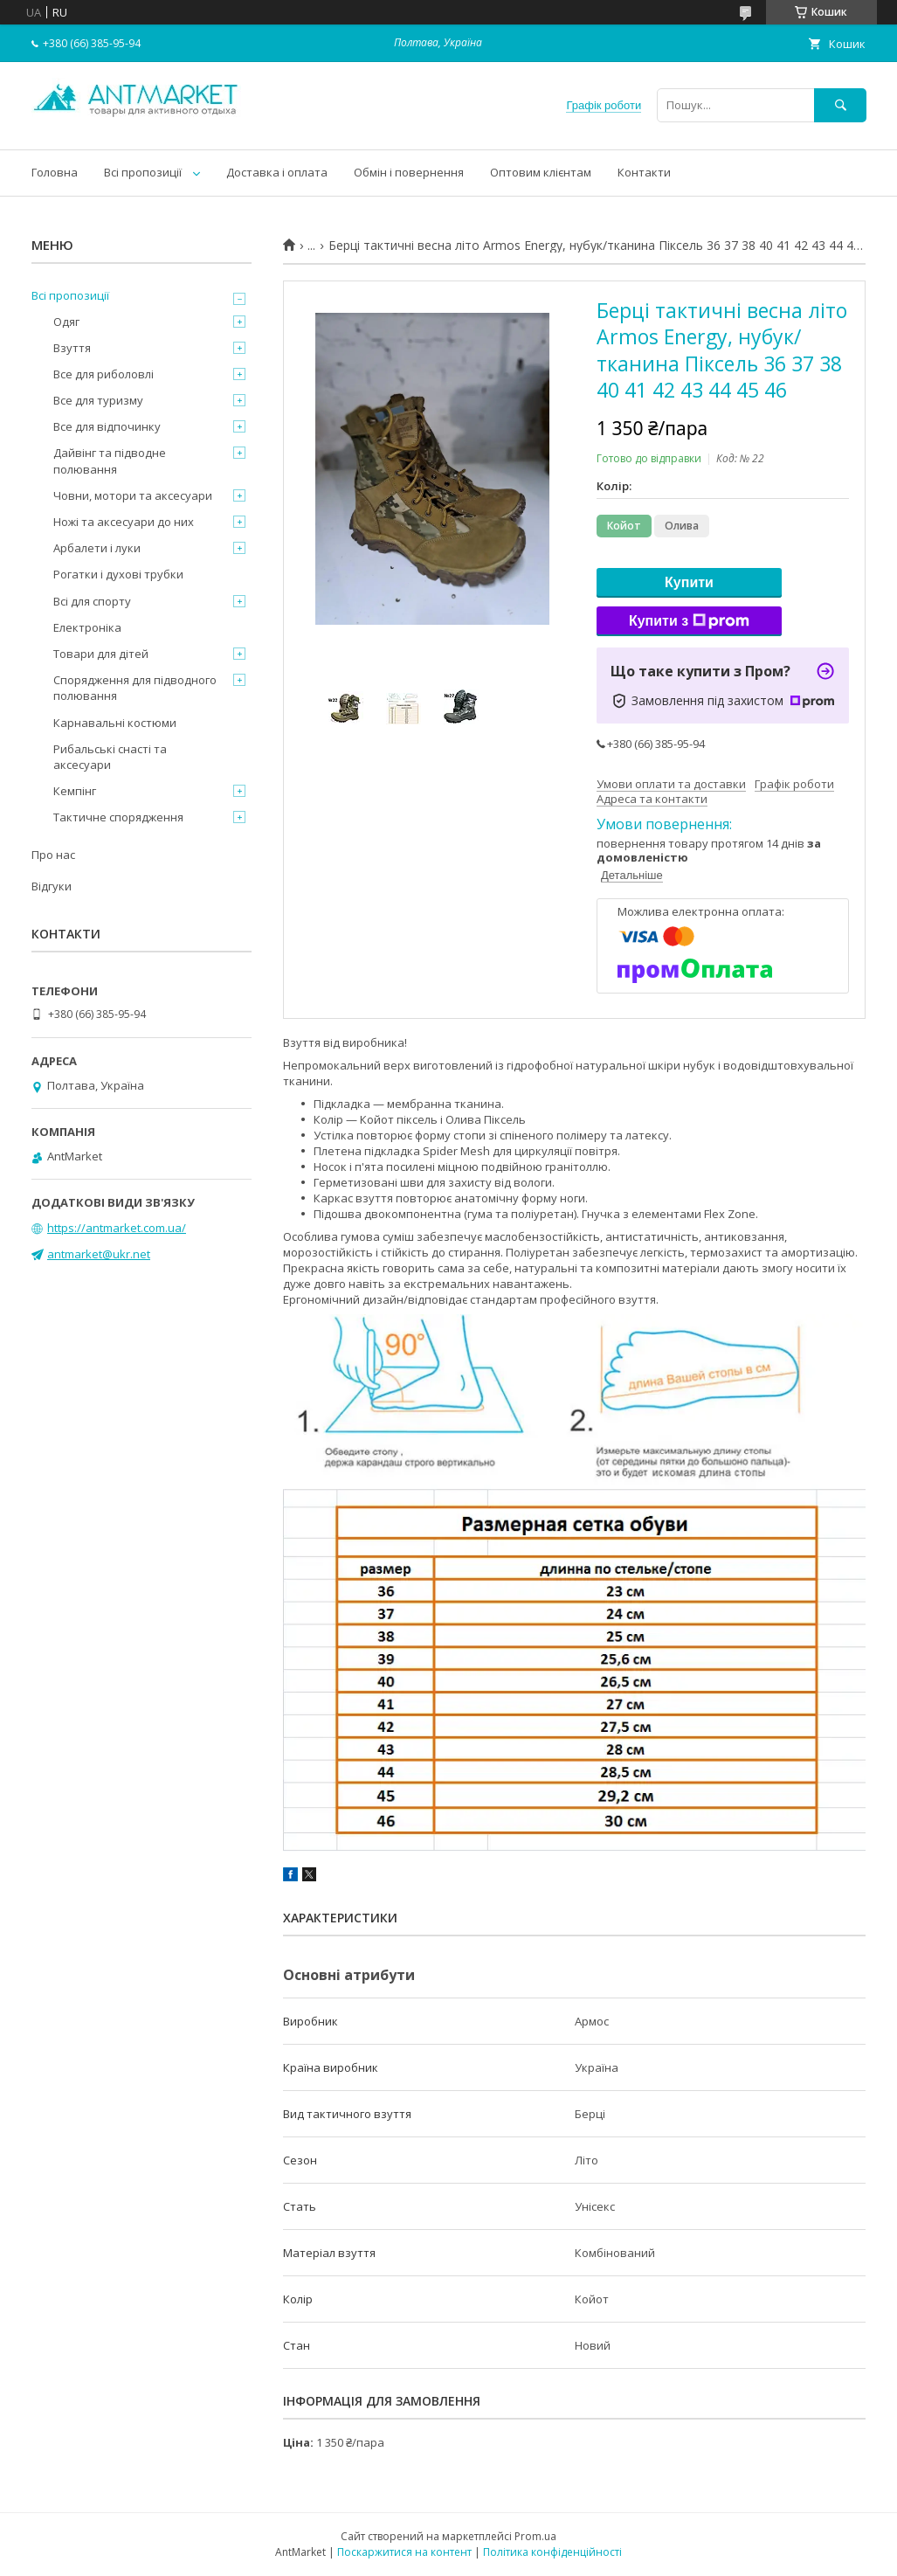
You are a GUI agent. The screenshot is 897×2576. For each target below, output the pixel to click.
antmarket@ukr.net (98, 1254)
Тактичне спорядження (118, 817)
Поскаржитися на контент (404, 2552)
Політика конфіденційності (552, 2552)
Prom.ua (535, 2536)
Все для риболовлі (103, 374)
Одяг (66, 321)
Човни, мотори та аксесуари (132, 495)
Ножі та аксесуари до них (123, 522)
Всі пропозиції (143, 172)
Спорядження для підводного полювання (135, 687)
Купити (689, 582)
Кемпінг (74, 791)
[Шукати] (840, 105)
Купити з (689, 621)
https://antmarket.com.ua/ (116, 1228)
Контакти (644, 172)
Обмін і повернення (409, 172)
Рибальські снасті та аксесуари (110, 756)
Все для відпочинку (107, 426)
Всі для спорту (92, 601)
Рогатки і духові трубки (118, 574)
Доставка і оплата (277, 172)
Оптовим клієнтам (540, 172)
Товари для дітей (100, 653)
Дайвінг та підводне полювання (109, 460)
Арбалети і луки (97, 548)
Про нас (53, 854)
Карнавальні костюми (114, 723)
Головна (54, 172)
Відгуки (51, 886)
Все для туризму (98, 400)
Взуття (72, 348)
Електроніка (87, 627)
